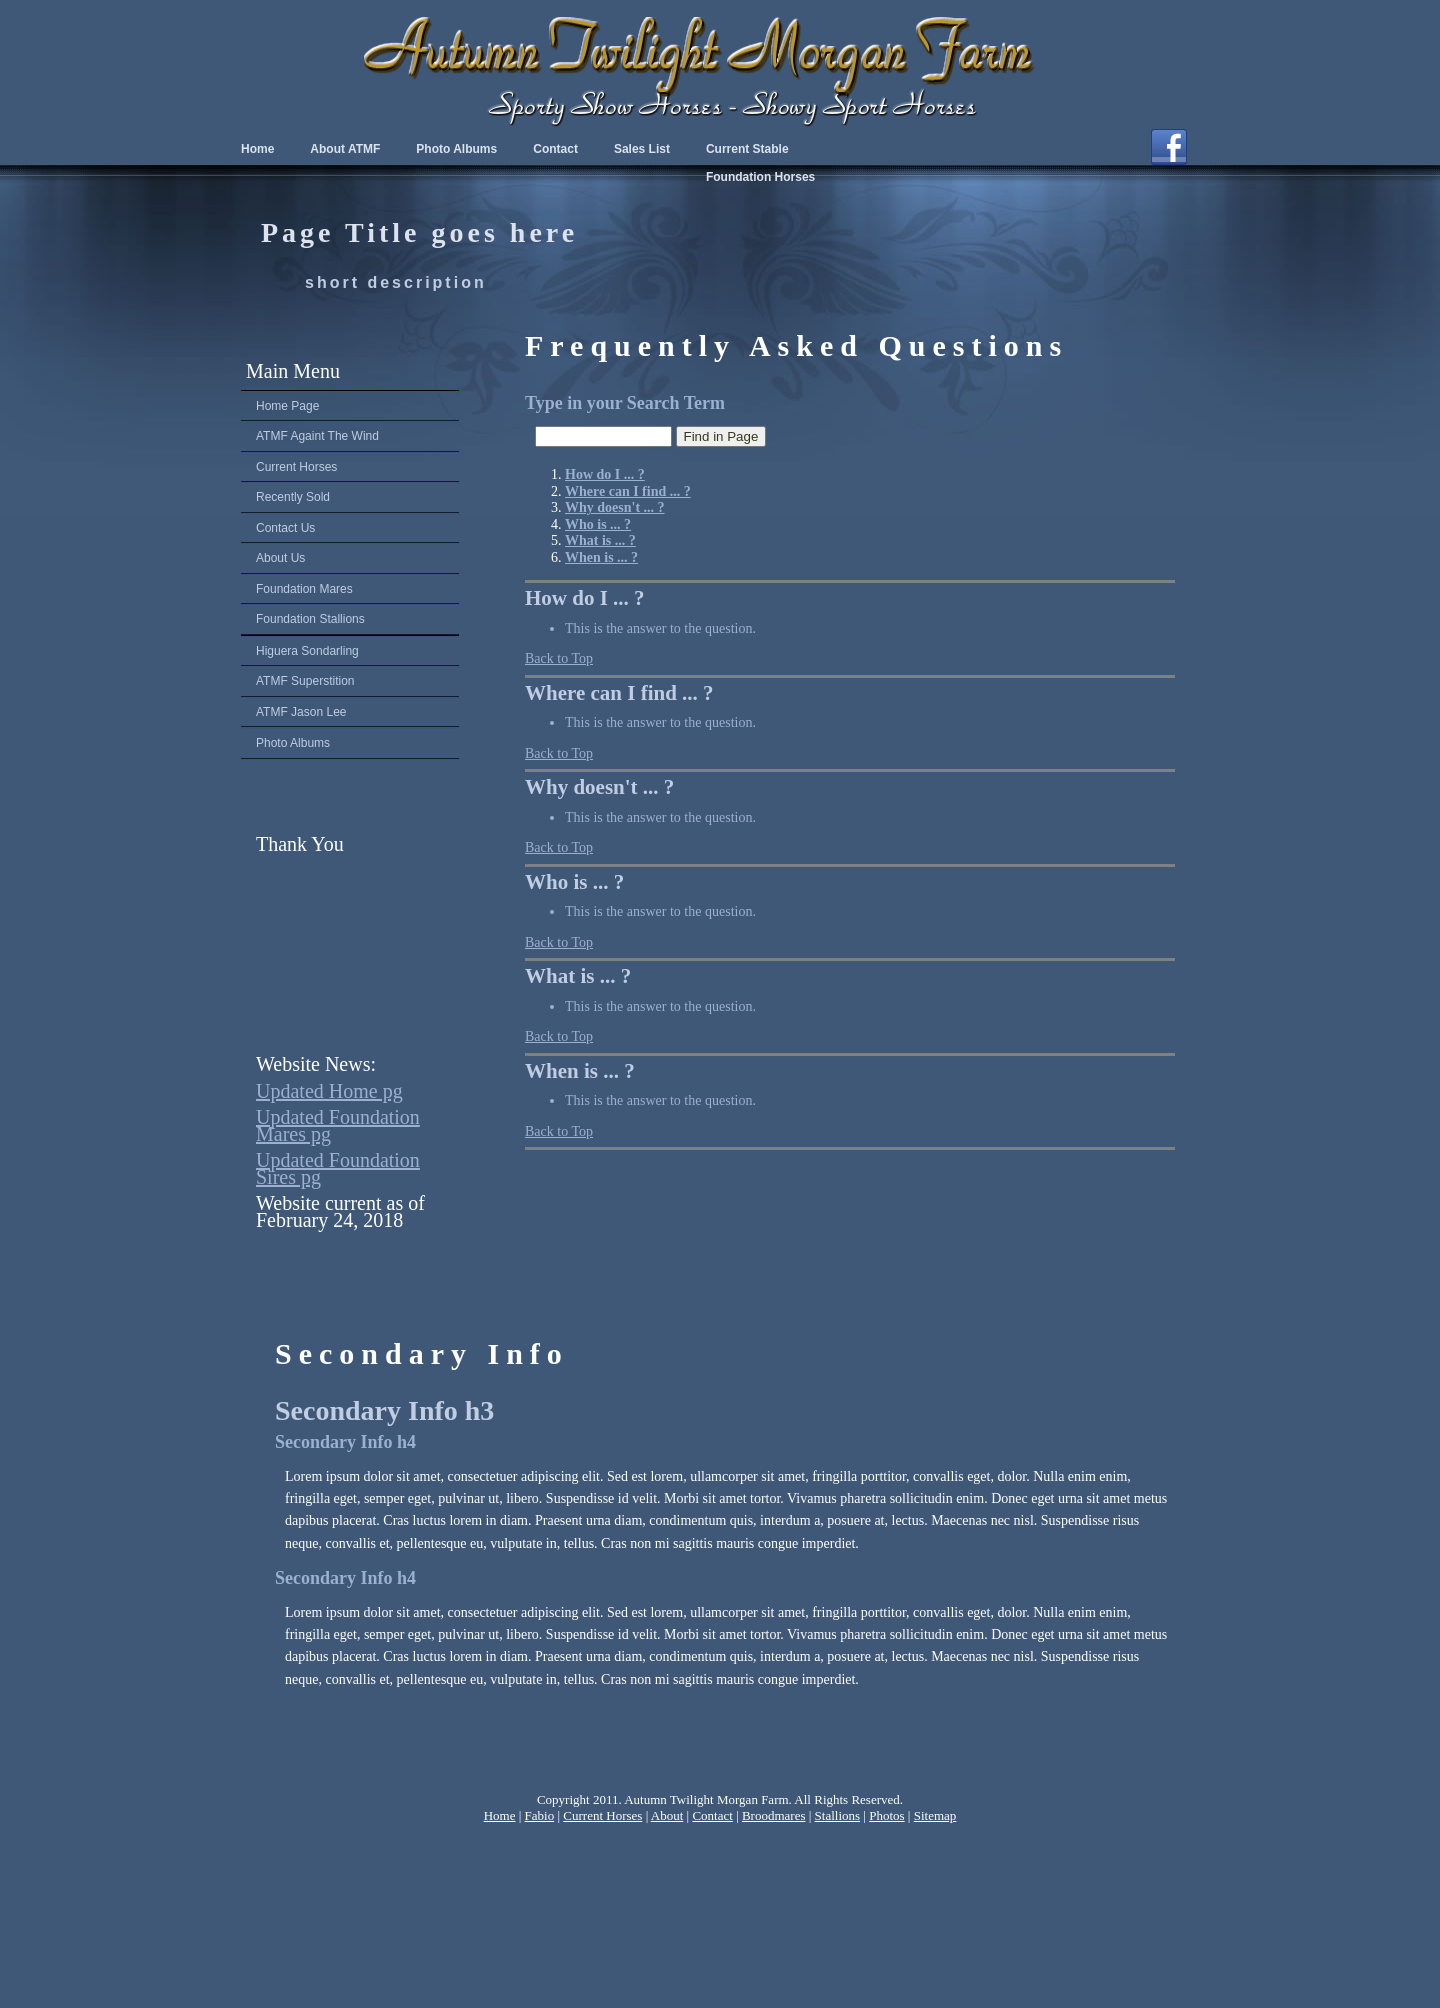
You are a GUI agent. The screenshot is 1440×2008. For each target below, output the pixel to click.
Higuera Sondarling (307, 651)
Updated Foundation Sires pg (338, 1168)
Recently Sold (293, 497)
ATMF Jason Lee (301, 712)
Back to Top (559, 658)
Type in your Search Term (625, 403)
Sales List (642, 149)
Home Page (287, 406)
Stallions (838, 1815)
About (667, 1815)
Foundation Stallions (310, 619)
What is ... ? (578, 976)
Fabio (540, 1815)
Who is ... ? (574, 882)
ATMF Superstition (305, 681)
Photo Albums (293, 743)
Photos (886, 1815)
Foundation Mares (304, 589)
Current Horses (296, 467)
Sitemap (935, 1815)
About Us (280, 558)
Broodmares (774, 1815)
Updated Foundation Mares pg (338, 1125)
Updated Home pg (329, 1091)
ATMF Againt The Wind (317, 436)
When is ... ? (580, 1071)
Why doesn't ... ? (599, 787)
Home (257, 149)
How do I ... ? (585, 598)
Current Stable (747, 149)
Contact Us (285, 528)
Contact (555, 149)
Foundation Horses (760, 177)
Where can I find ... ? (619, 693)
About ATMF (345, 149)
